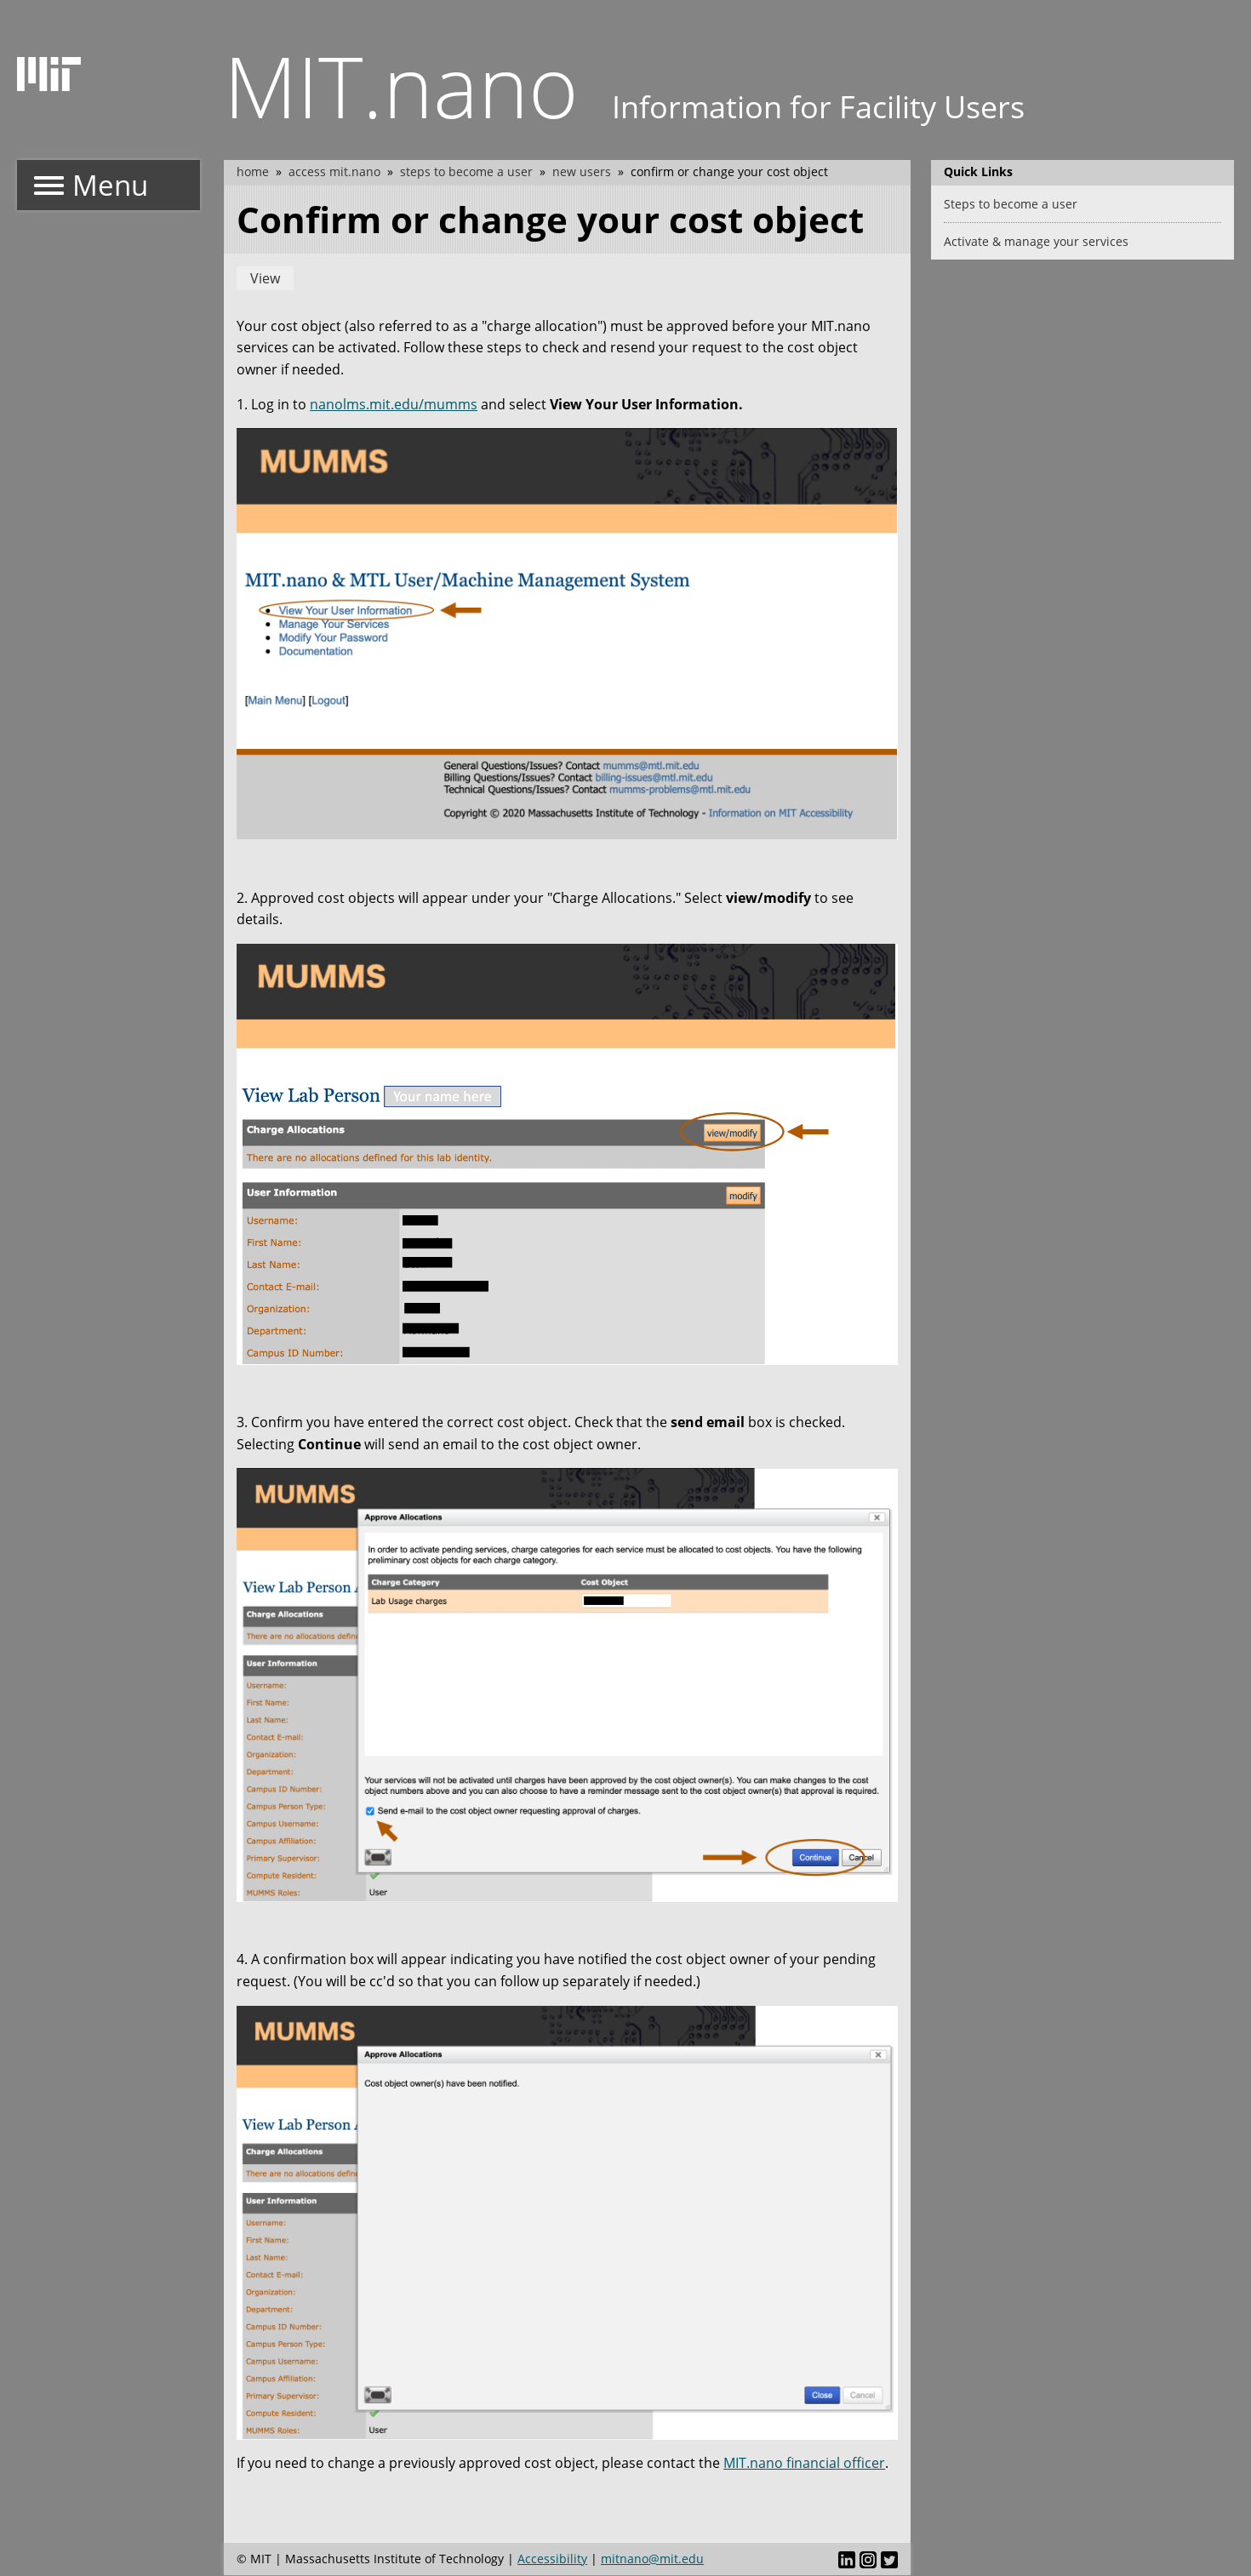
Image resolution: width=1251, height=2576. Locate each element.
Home (253, 171)
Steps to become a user (466, 171)
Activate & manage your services (1036, 241)
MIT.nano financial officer (804, 2462)
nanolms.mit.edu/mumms (393, 404)
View (265, 278)
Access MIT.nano (334, 171)
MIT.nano (401, 85)
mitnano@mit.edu (652, 2558)
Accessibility (552, 2558)
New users (581, 171)
